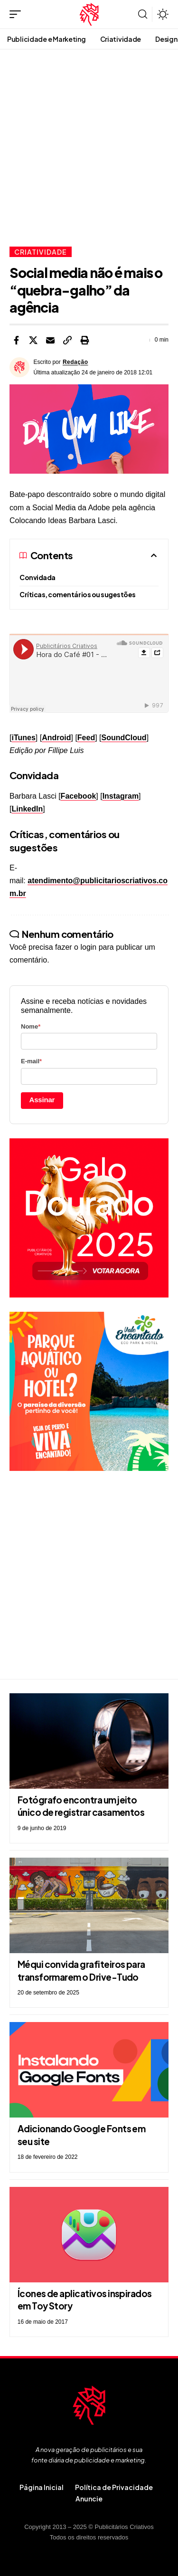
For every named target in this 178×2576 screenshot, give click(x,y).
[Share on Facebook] (16, 340)
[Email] (50, 340)
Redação (75, 362)
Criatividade (40, 252)
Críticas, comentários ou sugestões (77, 594)
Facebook (78, 796)
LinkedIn (27, 809)
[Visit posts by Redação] (19, 367)
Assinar (42, 1100)
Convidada (37, 577)
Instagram (121, 796)
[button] (17, 14)
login (88, 947)
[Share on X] (33, 340)
